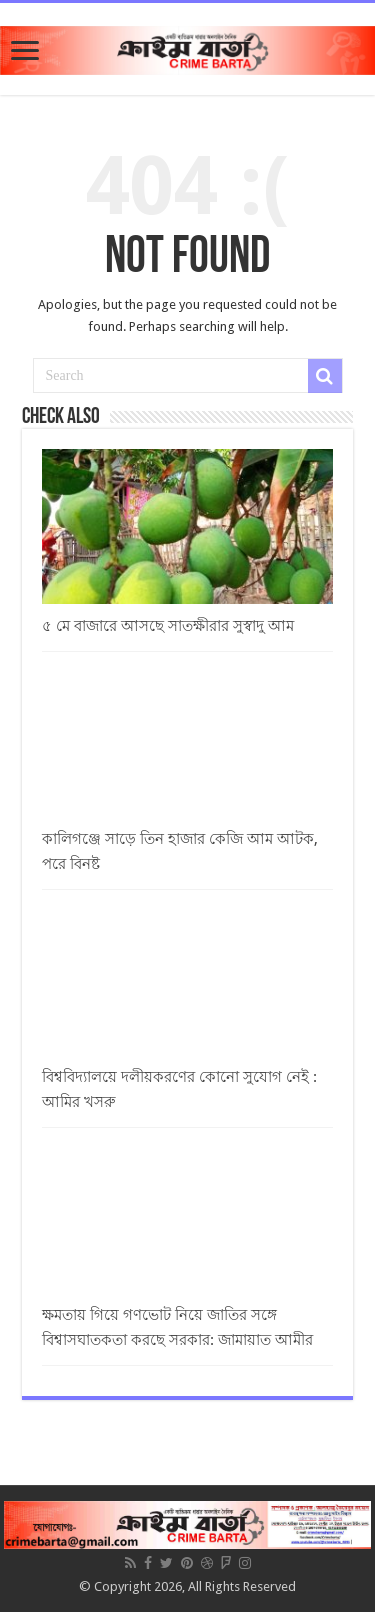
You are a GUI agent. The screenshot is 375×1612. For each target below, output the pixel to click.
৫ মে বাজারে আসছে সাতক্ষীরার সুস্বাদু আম (168, 626)
